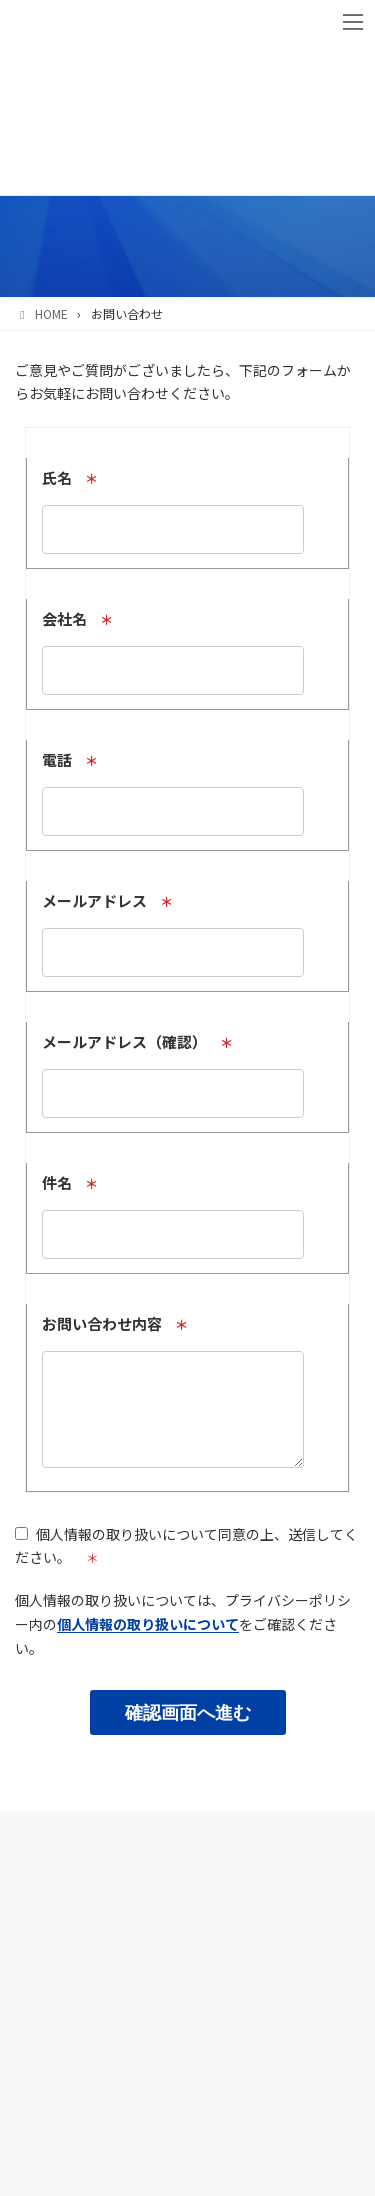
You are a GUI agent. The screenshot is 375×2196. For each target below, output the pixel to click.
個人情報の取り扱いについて (148, 1639)
